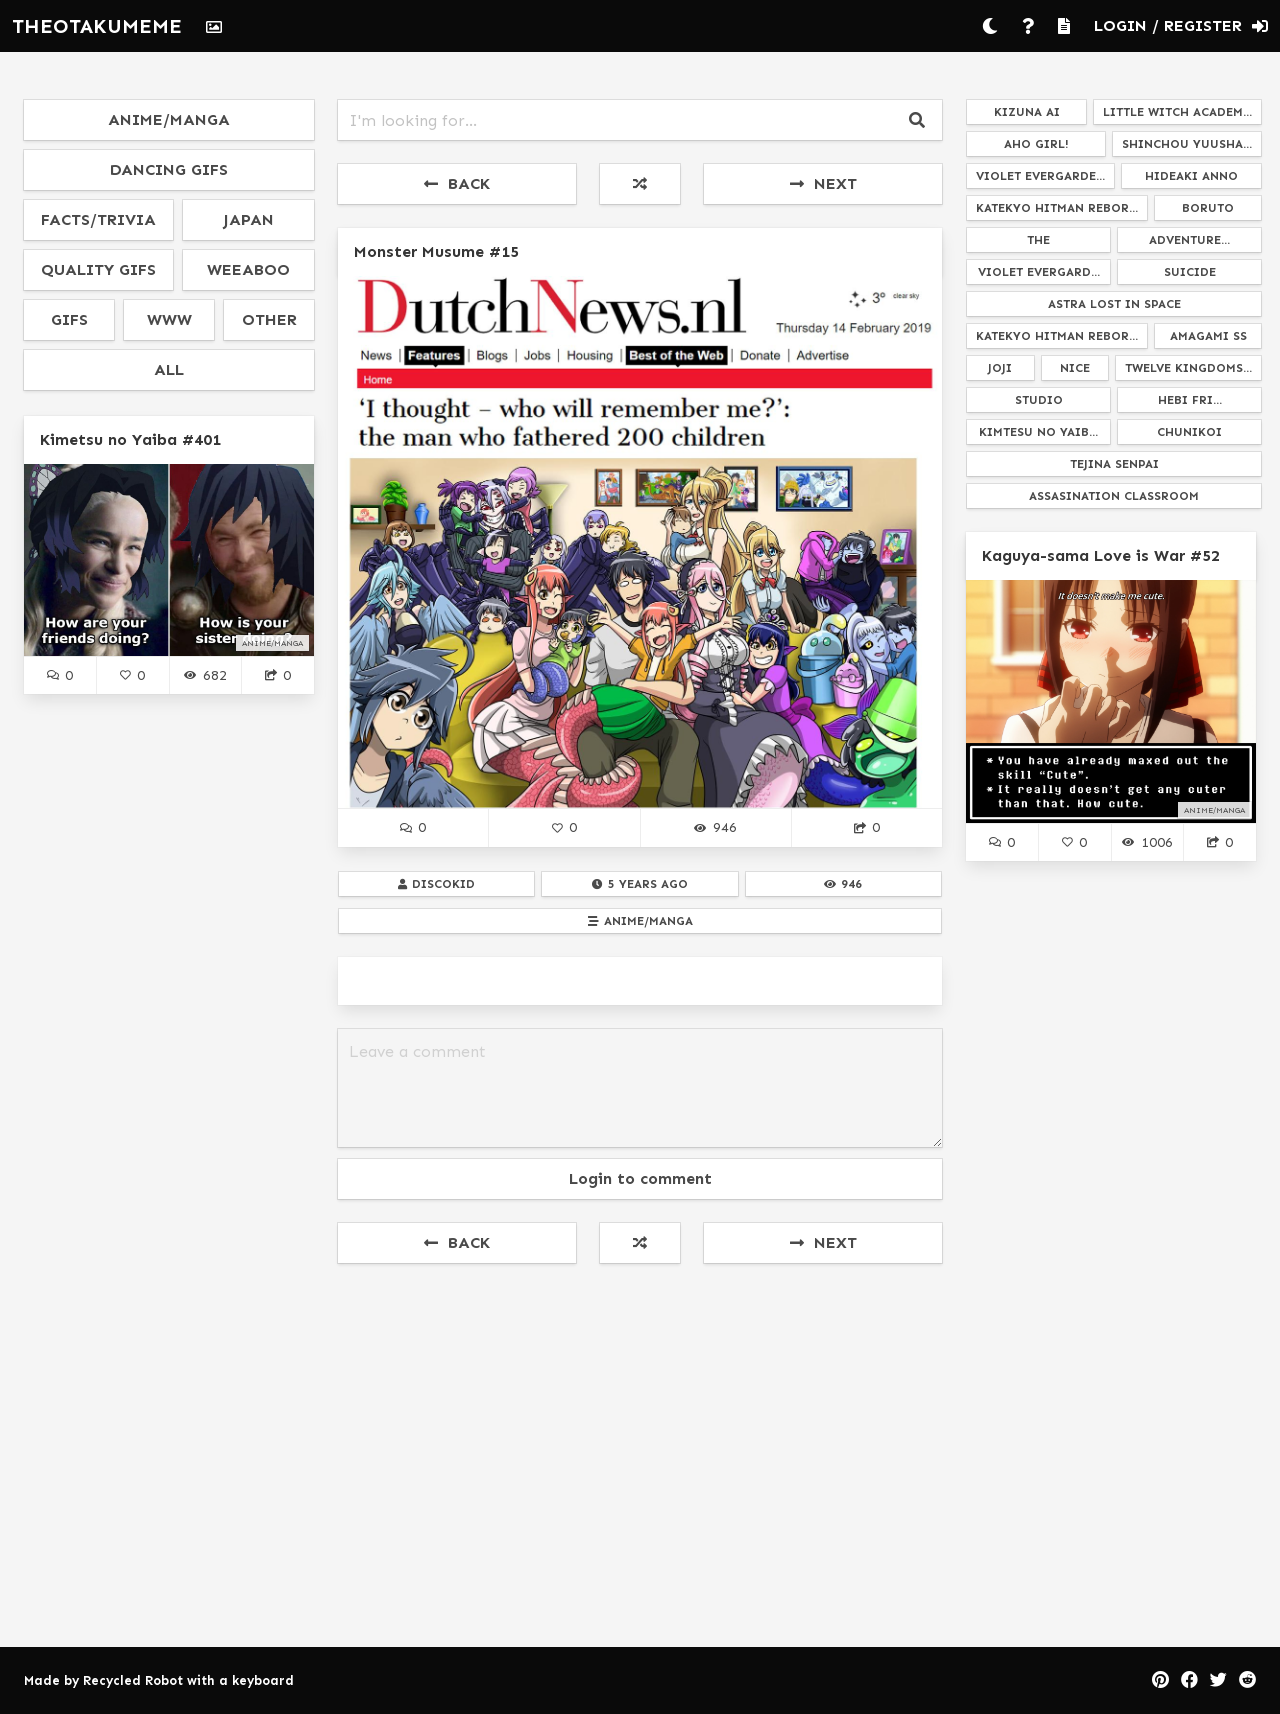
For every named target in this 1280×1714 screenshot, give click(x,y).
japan (248, 219)
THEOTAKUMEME (97, 26)
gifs (69, 319)
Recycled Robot (133, 1680)
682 (205, 675)
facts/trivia (98, 219)
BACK (457, 183)
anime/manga (169, 119)
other (269, 319)
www (169, 319)
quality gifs (98, 269)
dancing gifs (169, 169)
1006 (1147, 842)
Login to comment (640, 1178)
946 (715, 827)
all (169, 369)
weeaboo (248, 269)
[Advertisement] (640, 1427)
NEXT (823, 183)
